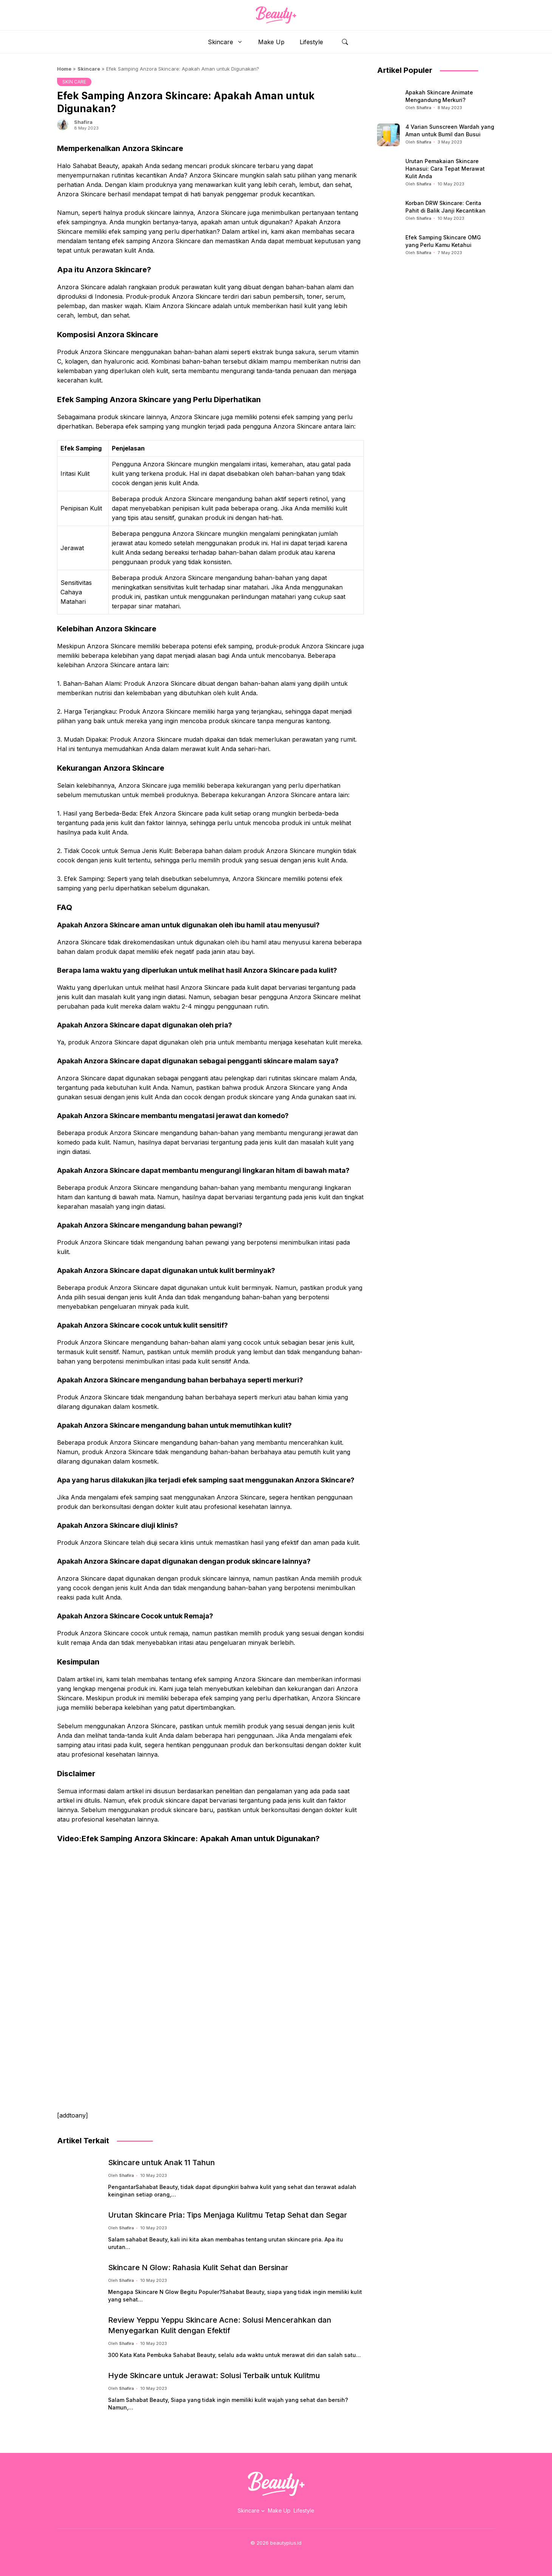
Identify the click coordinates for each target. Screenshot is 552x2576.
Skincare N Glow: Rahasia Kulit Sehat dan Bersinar (198, 2267)
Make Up (271, 42)
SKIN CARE (74, 82)
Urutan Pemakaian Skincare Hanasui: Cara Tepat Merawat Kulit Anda (445, 168)
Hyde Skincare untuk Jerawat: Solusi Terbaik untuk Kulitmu (214, 2375)
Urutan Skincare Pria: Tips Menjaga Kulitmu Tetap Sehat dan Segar (227, 2215)
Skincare (229, 42)
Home (64, 69)
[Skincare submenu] (263, 2511)
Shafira (83, 122)
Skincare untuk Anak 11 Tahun (161, 2162)
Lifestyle (311, 42)
